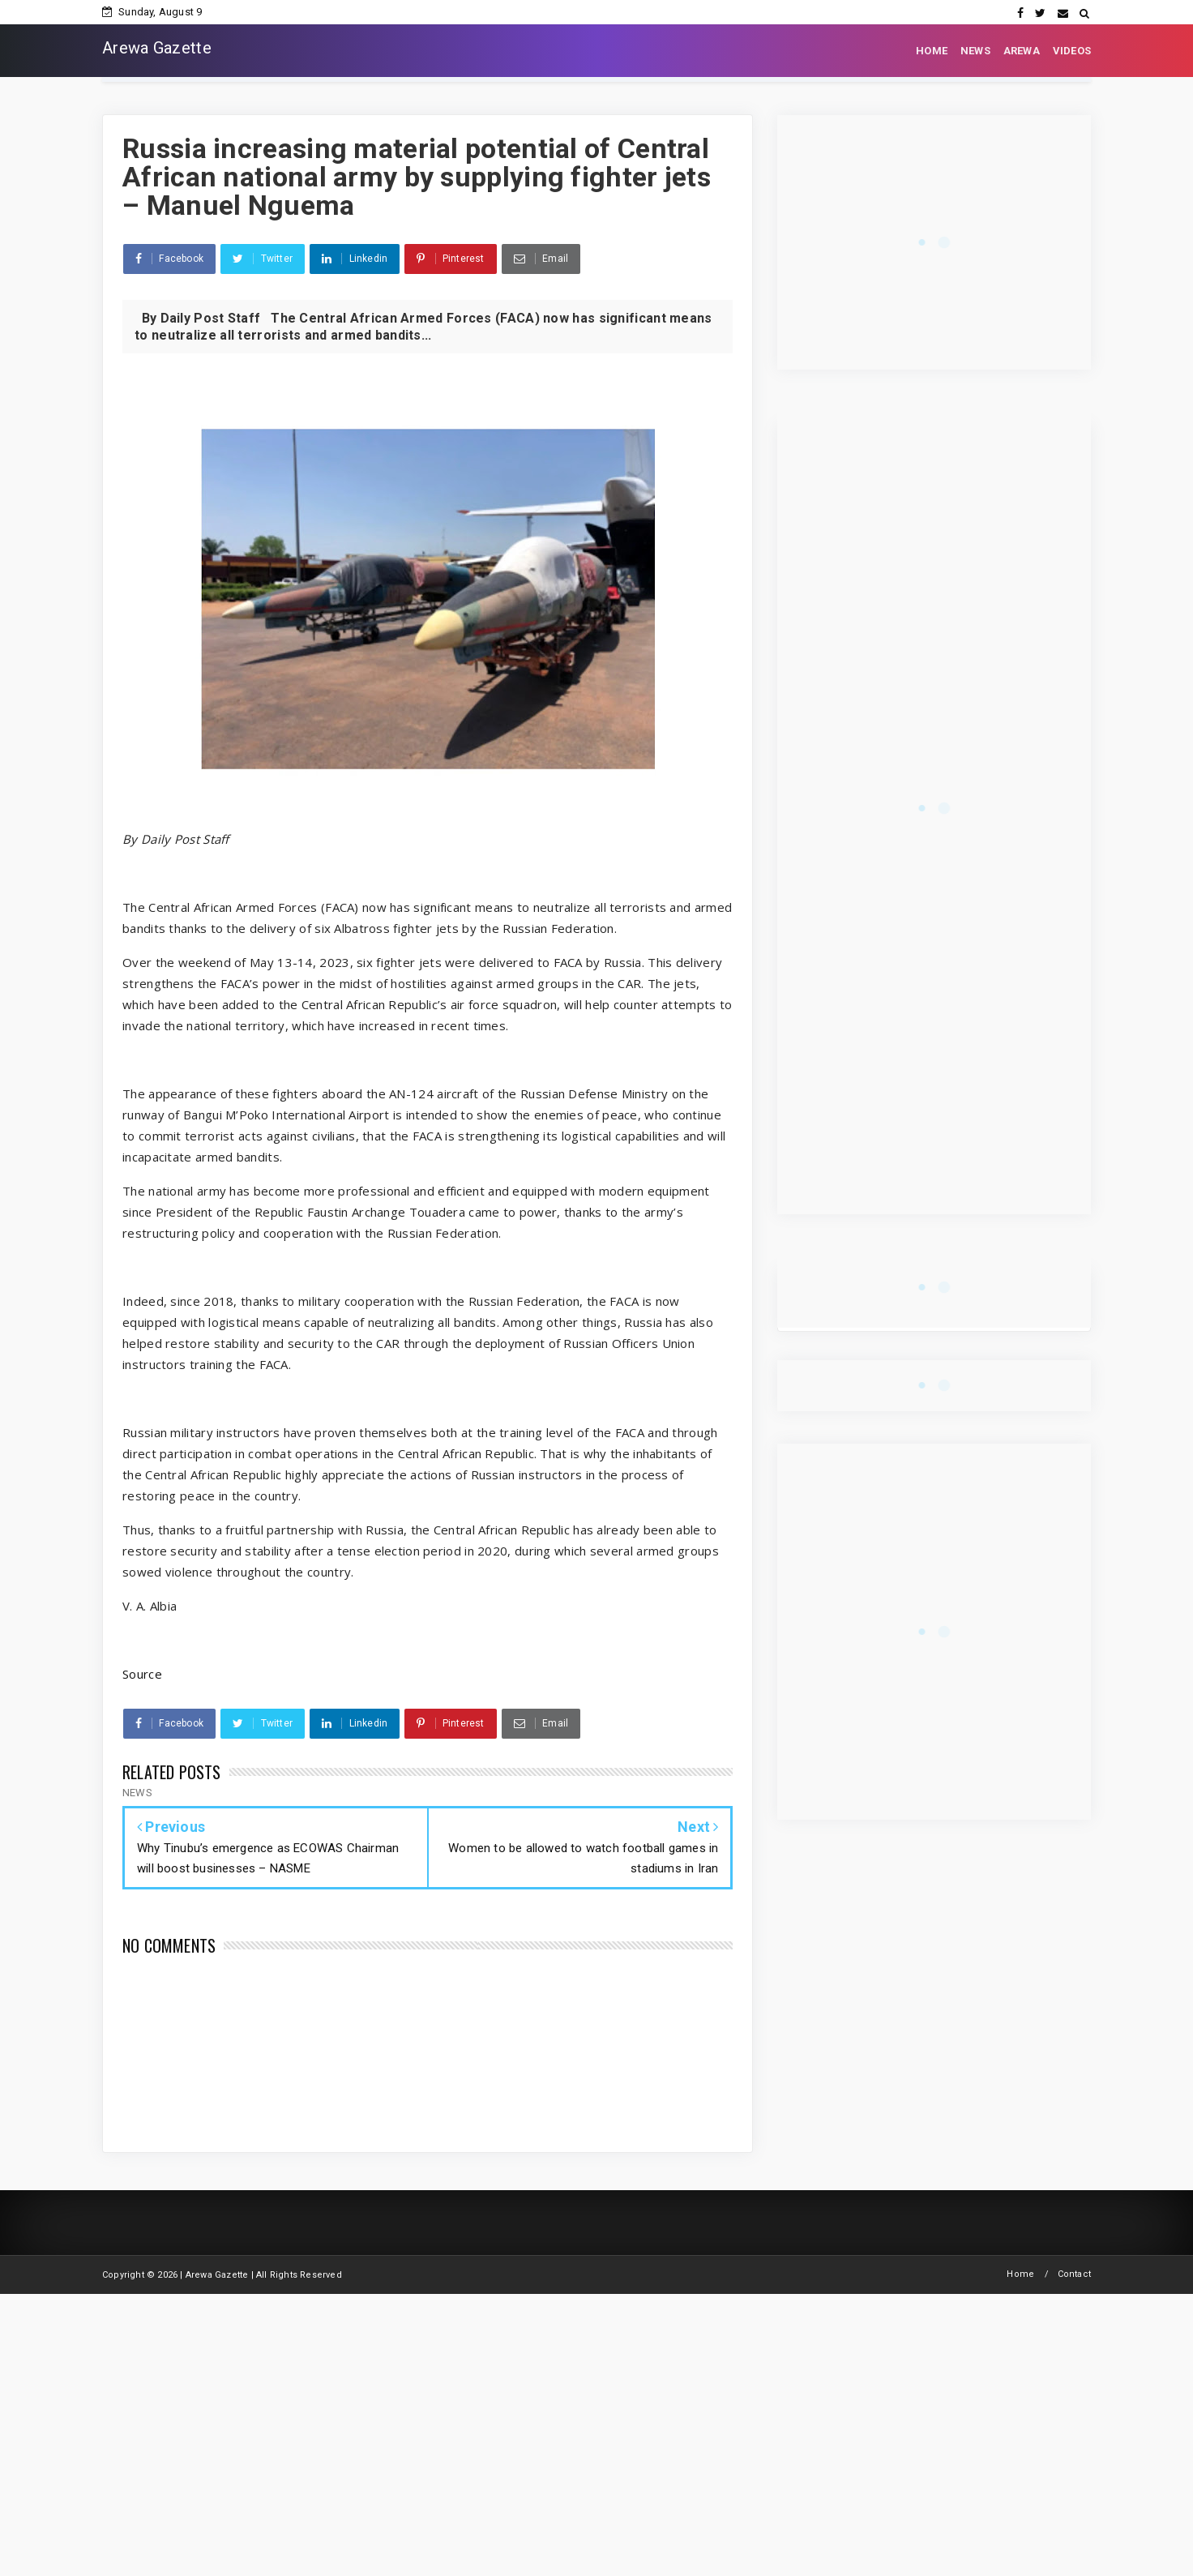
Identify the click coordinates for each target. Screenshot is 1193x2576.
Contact (1074, 2274)
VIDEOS (1072, 51)
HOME (931, 51)
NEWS (975, 51)
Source (142, 1674)
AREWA (1021, 51)
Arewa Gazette (157, 48)
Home (1020, 2274)
